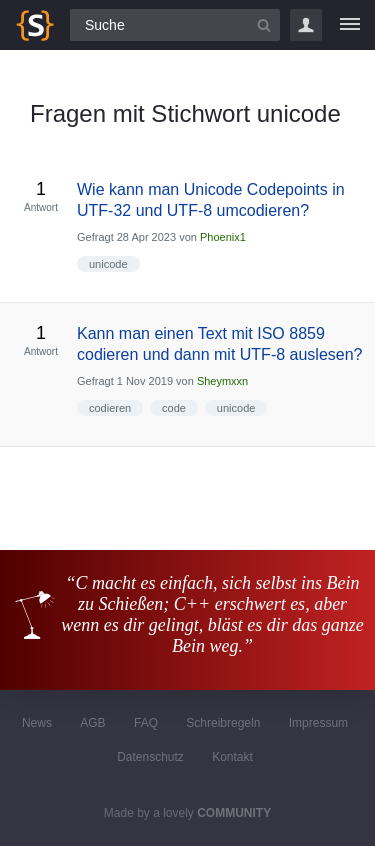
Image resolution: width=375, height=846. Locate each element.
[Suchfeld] (175, 25)
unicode (108, 264)
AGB (92, 723)
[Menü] (350, 25)
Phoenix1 (223, 237)
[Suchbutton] (264, 25)
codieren (110, 408)
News (37, 723)
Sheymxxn (222, 381)
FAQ (146, 723)
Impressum (318, 723)
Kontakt (232, 757)
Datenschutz (150, 757)
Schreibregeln (223, 723)
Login (306, 25)
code (174, 408)
